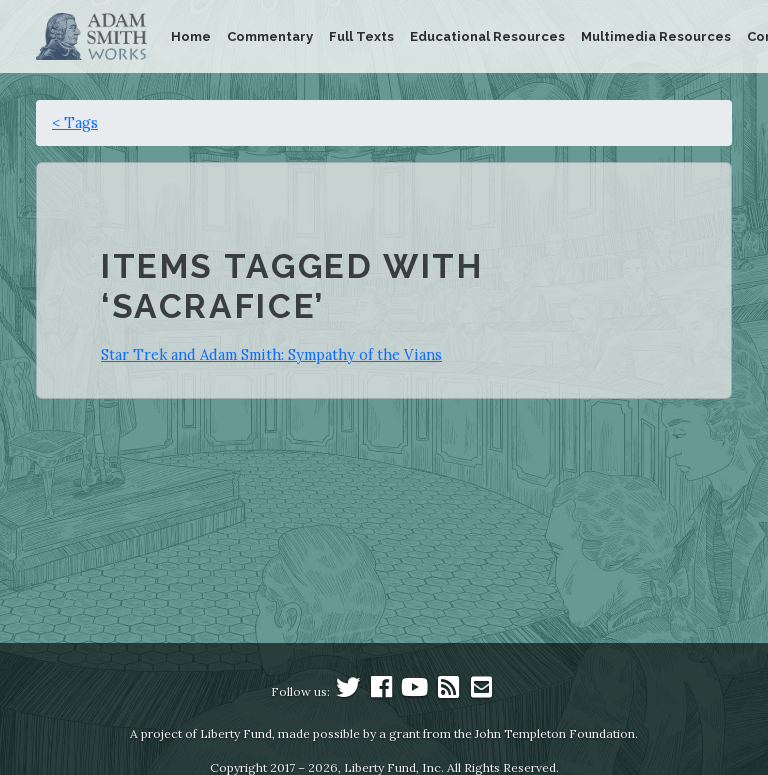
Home (191, 36)
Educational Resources (487, 36)
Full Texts (361, 36)
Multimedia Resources (656, 36)
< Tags (75, 122)
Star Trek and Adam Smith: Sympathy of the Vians (271, 354)
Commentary (270, 36)
